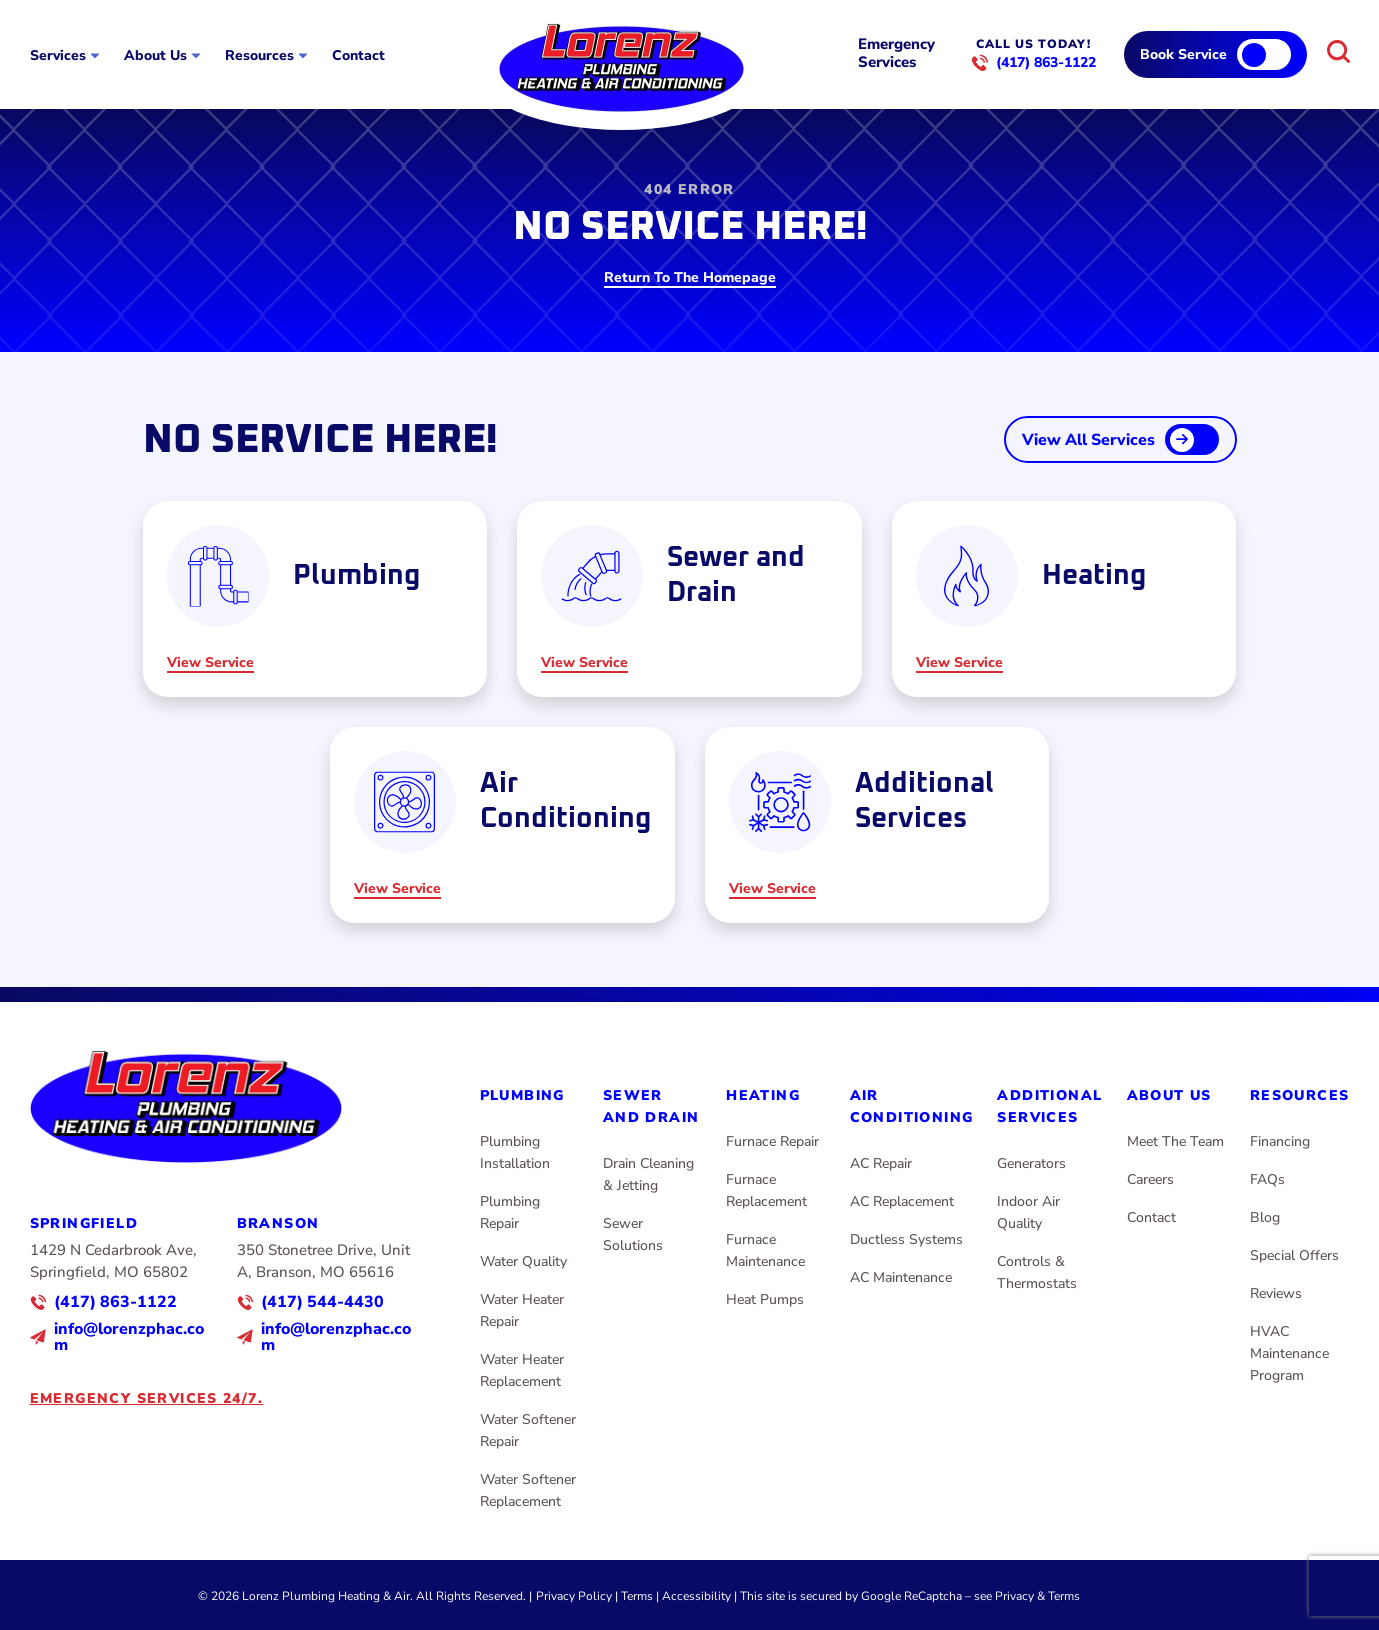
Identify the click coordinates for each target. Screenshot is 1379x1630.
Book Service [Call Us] (1183, 54)
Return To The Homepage (690, 279)
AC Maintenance (901, 1277)
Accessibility (696, 1596)
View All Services (1088, 440)
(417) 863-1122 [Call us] (1046, 62)
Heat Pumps (765, 1299)
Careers (1150, 1179)
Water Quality (523, 1261)
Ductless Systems (906, 1239)
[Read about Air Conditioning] (502, 825)
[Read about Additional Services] (877, 825)
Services (58, 56)
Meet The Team (1175, 1141)
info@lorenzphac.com (129, 1337)
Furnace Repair (772, 1141)
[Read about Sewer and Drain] (689, 599)
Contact (358, 56)
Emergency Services (896, 53)
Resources (259, 56)
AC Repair (881, 1163)
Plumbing (522, 1095)
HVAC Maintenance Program (1289, 1353)
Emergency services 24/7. (147, 1398)
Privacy (1014, 1596)
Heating (763, 1095)
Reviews (1276, 1293)
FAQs (1267, 1179)
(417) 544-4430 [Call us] (322, 1302)
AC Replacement (902, 1201)
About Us (155, 56)
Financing (1280, 1141)
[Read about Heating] (1064, 599)
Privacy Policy (574, 1596)
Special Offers (1294, 1255)
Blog (1265, 1217)
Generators (1031, 1163)
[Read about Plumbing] (315, 599)
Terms (637, 1596)
